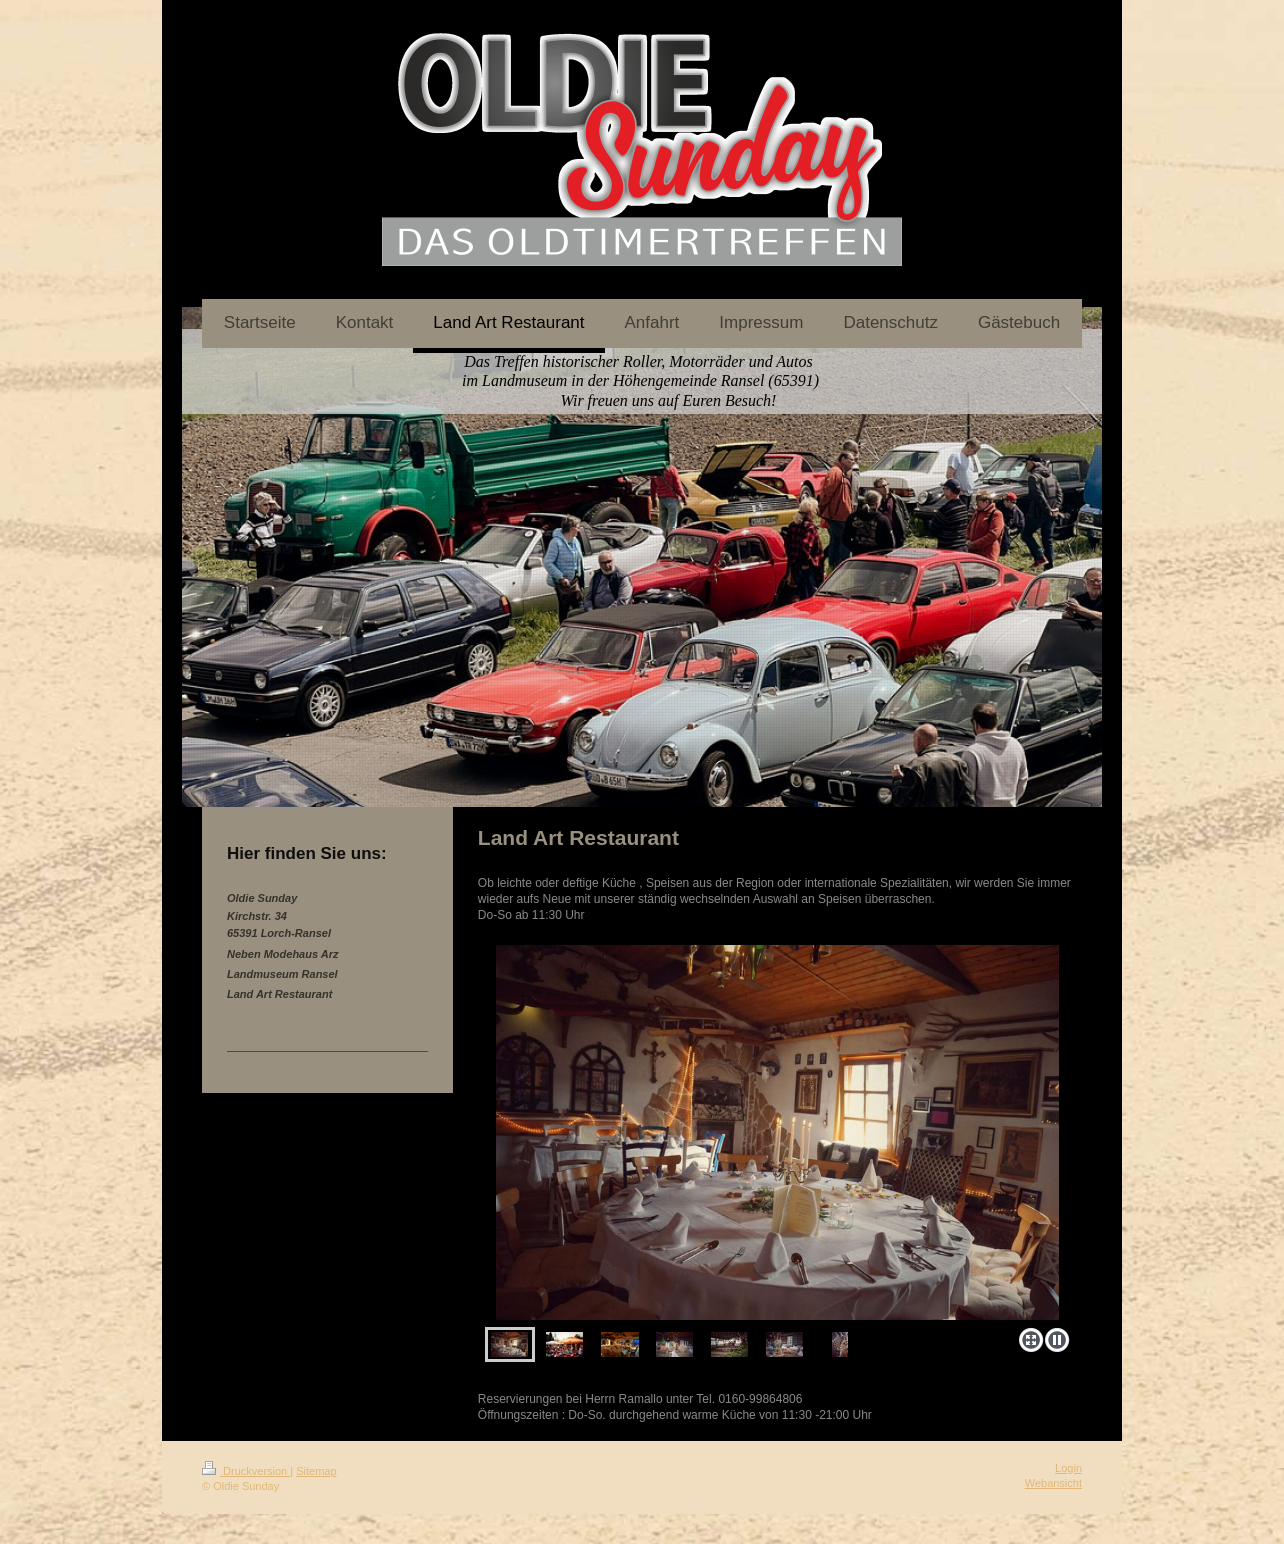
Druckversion (246, 1471)
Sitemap (316, 1471)
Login (1068, 1468)
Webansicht (1053, 1483)
